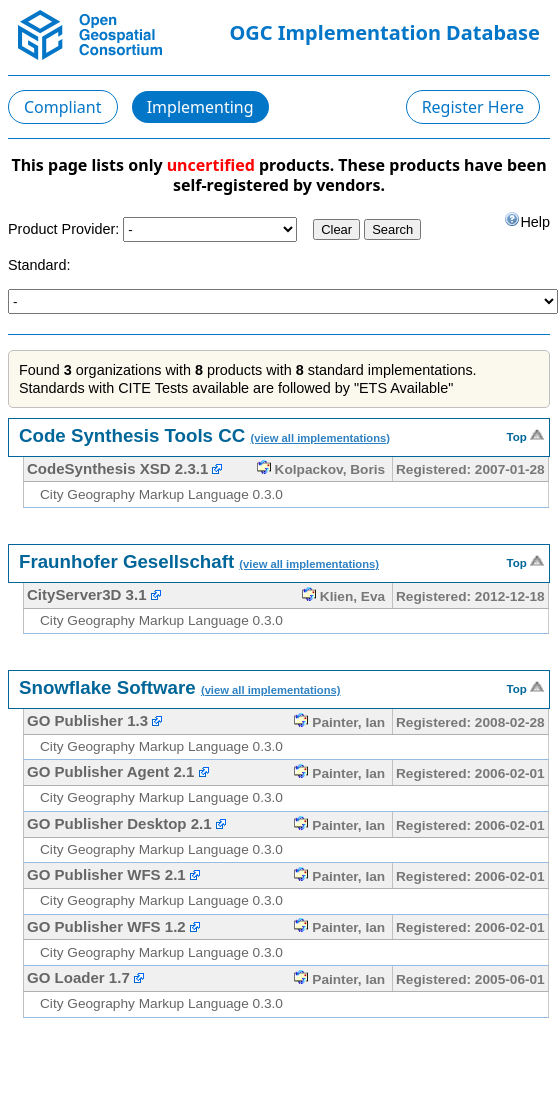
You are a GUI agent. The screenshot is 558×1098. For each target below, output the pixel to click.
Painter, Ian (339, 722)
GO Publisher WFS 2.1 (106, 874)
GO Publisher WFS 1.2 (106, 926)
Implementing (200, 107)
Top (525, 435)
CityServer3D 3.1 (87, 594)
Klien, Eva (343, 596)
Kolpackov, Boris (321, 469)
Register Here (473, 107)
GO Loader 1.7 (78, 977)
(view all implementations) (320, 438)
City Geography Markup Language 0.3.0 (161, 494)
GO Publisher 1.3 (87, 720)
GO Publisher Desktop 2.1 (119, 823)
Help (527, 220)
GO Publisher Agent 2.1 (110, 771)
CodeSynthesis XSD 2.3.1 (117, 468)
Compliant (63, 107)
